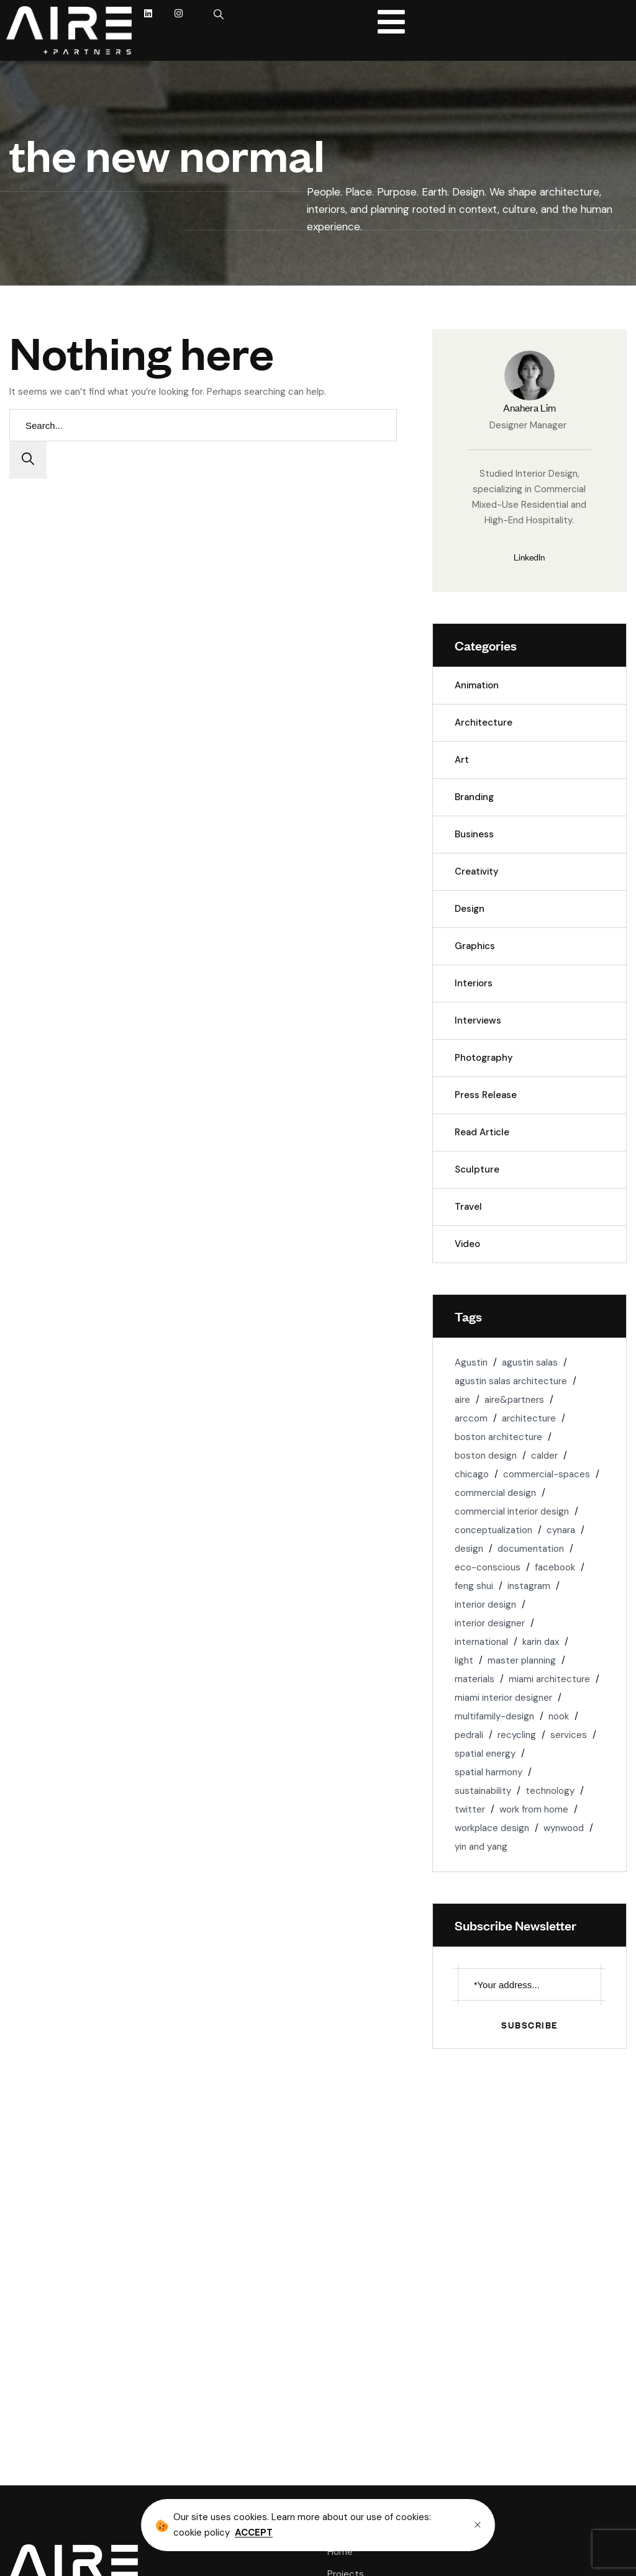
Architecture (483, 722)
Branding (474, 797)
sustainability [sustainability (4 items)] (483, 1791)
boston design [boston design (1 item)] (486, 1455)
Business (474, 834)
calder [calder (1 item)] (544, 1455)
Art (462, 760)
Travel (468, 1206)
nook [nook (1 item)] (558, 1716)
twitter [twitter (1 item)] (470, 1809)
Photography (484, 1058)
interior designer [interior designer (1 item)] (490, 1623)
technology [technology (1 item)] (550, 1791)
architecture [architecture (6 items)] (529, 1418)
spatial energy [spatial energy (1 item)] (485, 1753)
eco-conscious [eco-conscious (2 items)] (487, 1567)
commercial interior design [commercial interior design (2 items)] (512, 1511)
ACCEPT (254, 2532)
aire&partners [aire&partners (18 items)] (514, 1400)
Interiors (474, 983)
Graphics (475, 946)
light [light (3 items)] (464, 1660)
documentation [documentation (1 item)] (530, 1548)
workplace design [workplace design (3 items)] (492, 1828)
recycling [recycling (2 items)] (516, 1735)
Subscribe (529, 2024)
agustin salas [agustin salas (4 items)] (530, 1362)
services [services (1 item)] (568, 1735)
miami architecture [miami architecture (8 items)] (549, 1679)
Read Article (482, 1132)
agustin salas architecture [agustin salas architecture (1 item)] (511, 1381)
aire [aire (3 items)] (462, 1400)
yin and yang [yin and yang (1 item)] (481, 1846)
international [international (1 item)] (481, 1642)
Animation (477, 685)
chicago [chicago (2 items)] (472, 1474)
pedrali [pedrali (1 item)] (469, 1735)
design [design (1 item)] (469, 1548)
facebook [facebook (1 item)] (555, 1567)
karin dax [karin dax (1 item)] (540, 1642)
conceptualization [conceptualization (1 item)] (493, 1530)
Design (469, 909)
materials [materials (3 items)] (474, 1679)
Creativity (477, 871)
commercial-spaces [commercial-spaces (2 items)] (546, 1474)
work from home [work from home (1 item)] (533, 1809)
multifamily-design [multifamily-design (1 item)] (494, 1716)
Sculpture (477, 1169)
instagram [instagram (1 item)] (528, 1586)
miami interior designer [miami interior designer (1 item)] (503, 1697)
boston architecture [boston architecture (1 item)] (498, 1437)
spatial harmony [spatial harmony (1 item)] (488, 1772)
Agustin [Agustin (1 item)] (471, 1362)
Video (467, 1244)
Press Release (486, 1095)
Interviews (478, 1020)
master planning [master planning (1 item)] (522, 1660)
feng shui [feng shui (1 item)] (474, 1586)
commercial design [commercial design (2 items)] (495, 1493)
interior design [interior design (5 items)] (485, 1604)
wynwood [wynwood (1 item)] (563, 1828)
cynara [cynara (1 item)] (561, 1530)
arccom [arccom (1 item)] (471, 1418)
